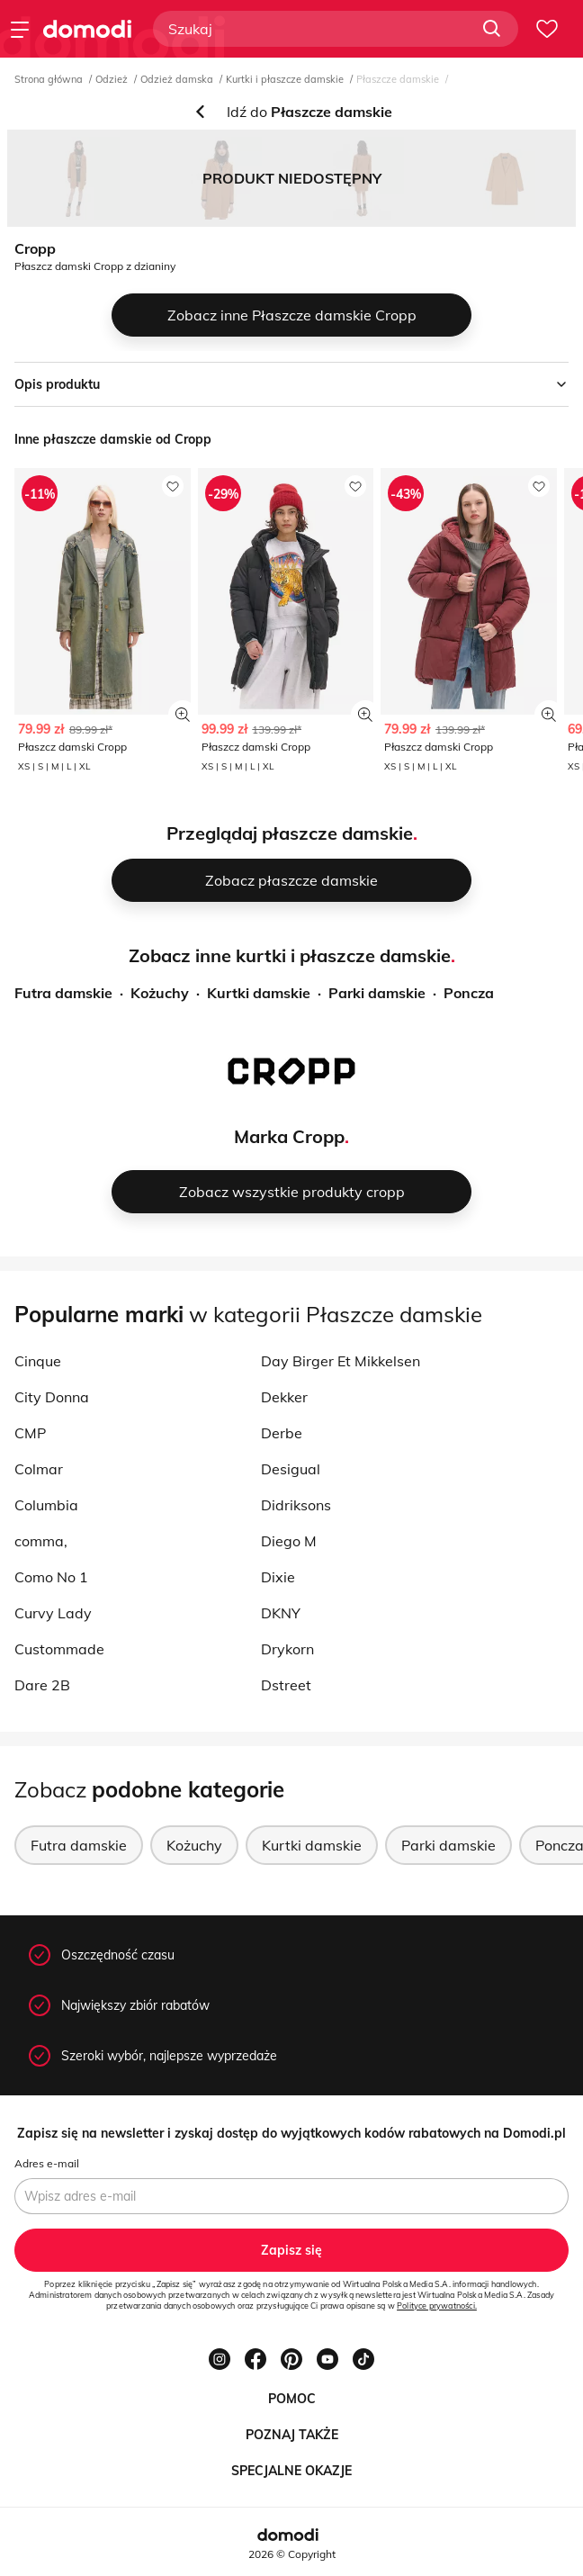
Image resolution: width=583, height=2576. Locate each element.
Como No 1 (51, 1577)
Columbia (46, 1505)
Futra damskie (63, 993)
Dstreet (286, 1685)
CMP (30, 1433)
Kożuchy (159, 993)
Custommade (59, 1649)
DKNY (280, 1613)
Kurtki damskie (258, 993)
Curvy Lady (53, 1613)
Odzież (111, 79)
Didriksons (296, 1505)
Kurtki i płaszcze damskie (285, 79)
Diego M (289, 1541)
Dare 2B (42, 1685)
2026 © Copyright (292, 2554)
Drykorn (287, 1649)
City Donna (51, 1397)
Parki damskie (377, 993)
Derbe (281, 1433)
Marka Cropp (289, 1136)
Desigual (290, 1469)
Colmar (38, 1469)
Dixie (278, 1577)
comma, (40, 1541)
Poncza (469, 993)
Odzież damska (176, 79)
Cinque (37, 1361)
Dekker (284, 1397)
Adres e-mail (46, 2163)
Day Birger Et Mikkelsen (340, 1361)
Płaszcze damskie (397, 79)
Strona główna (48, 79)
